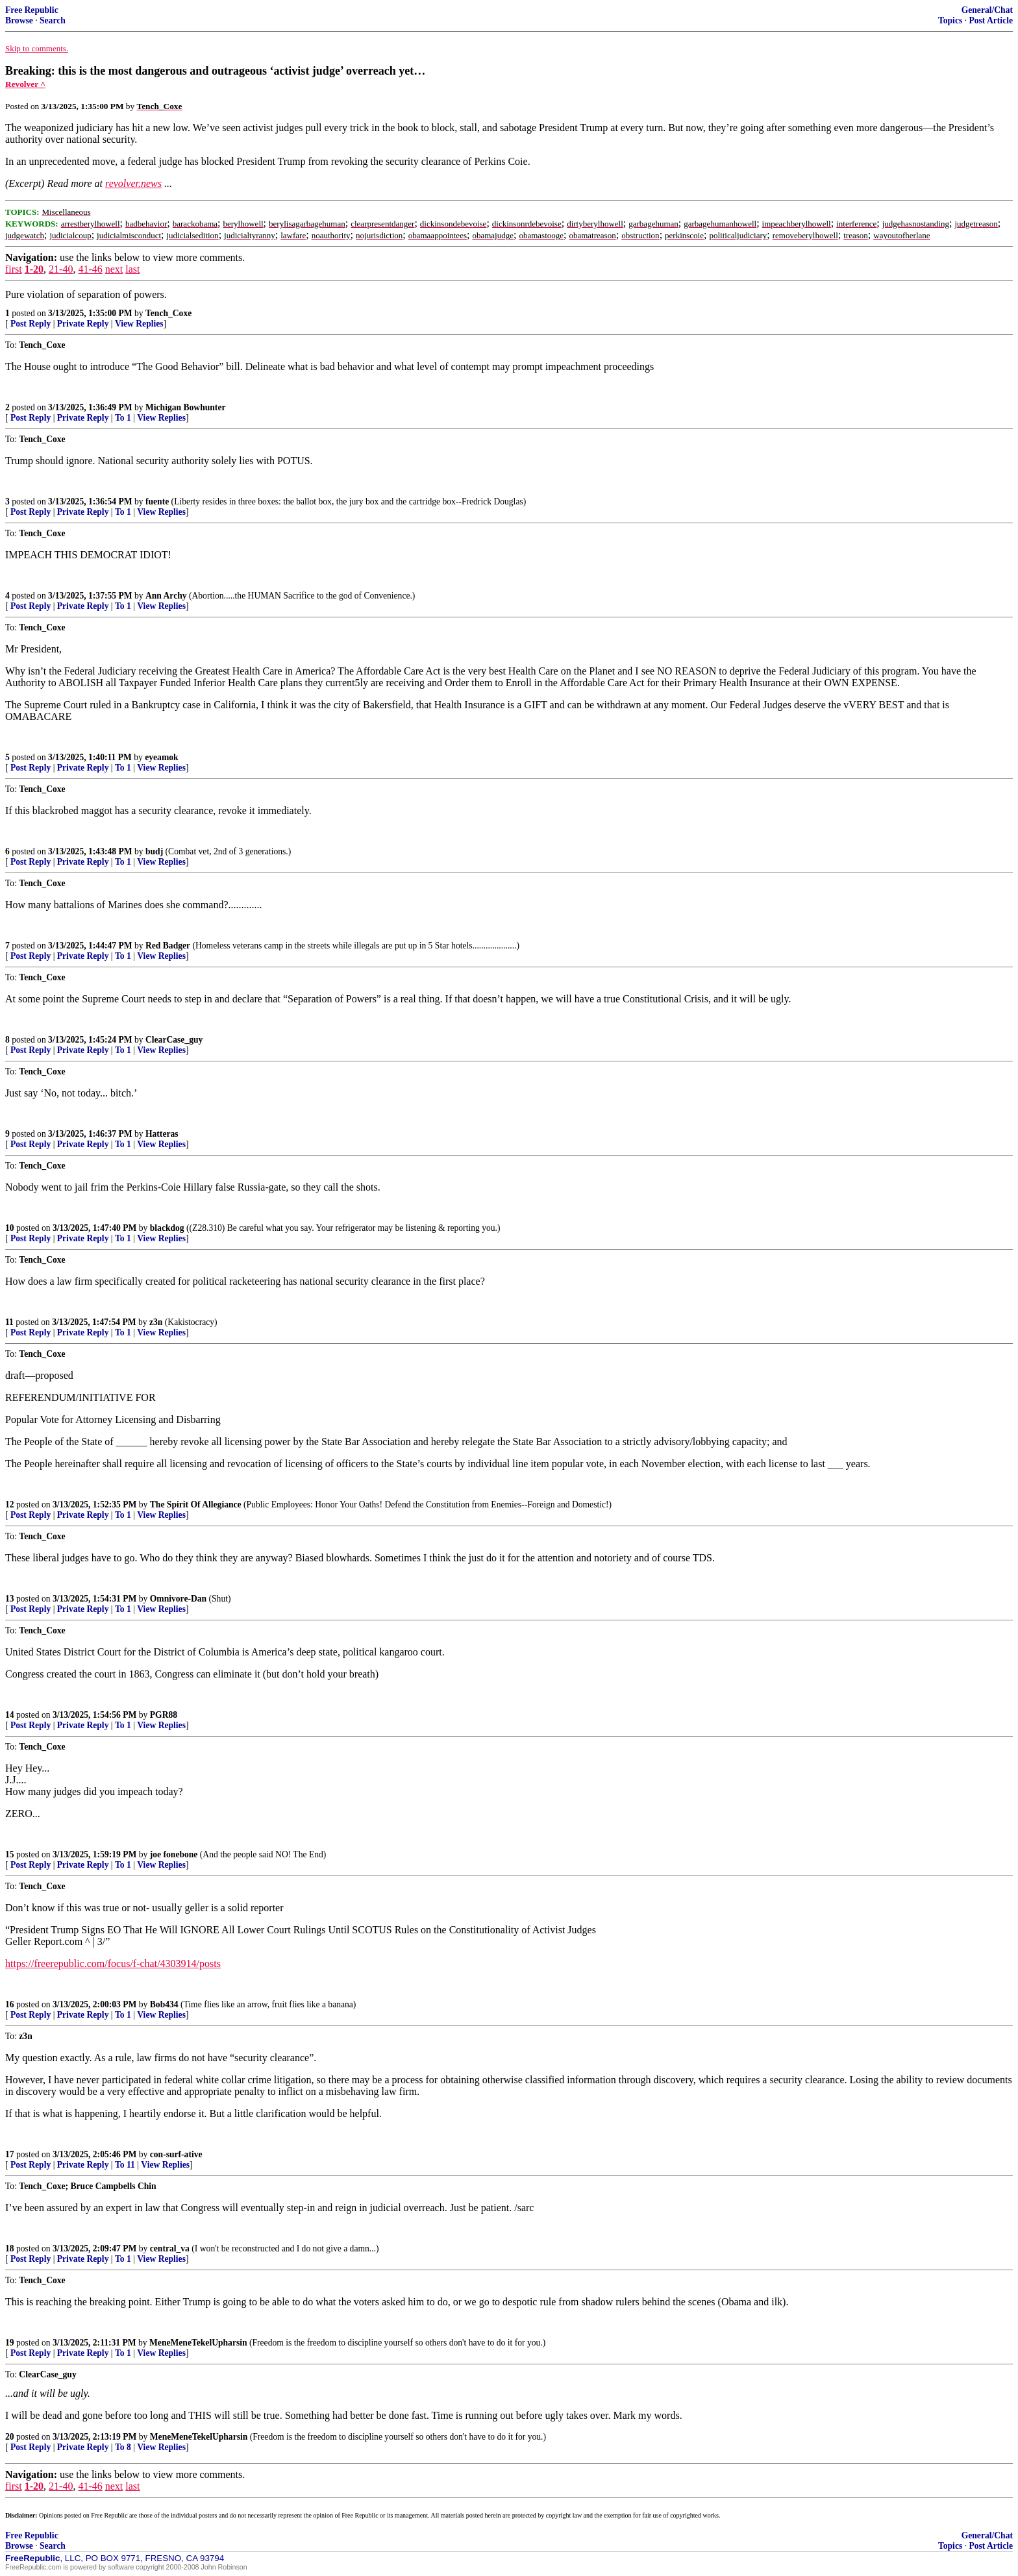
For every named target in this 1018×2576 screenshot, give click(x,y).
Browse (19, 20)
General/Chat (987, 10)
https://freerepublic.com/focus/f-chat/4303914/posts (113, 1963)
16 (9, 2004)
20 (9, 2437)
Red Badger (167, 945)
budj (154, 851)
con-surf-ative (176, 2154)
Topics (950, 20)
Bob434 (164, 2004)
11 (9, 1322)
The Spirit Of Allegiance (196, 1504)
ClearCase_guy (174, 1040)
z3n (155, 1322)
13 (9, 1599)
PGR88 (163, 1715)
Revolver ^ (25, 84)
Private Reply (83, 323)
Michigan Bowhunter (185, 407)
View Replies (139, 323)
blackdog (167, 1228)
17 (9, 2154)
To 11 (125, 2165)
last (132, 269)
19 (9, 2342)
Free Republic (31, 10)
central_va (170, 2248)
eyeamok (161, 757)
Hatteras (162, 1134)
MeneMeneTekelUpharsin (198, 2342)
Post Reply (30, 323)
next (114, 269)
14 (9, 1715)
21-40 (61, 269)
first (13, 269)
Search (53, 20)
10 (9, 1228)
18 (9, 2248)
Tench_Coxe (168, 313)
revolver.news (133, 183)
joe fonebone (174, 1854)
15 (9, 1854)
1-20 (34, 269)
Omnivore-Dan (178, 1599)
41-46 (90, 269)
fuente (157, 501)
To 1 (123, 418)
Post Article (991, 20)
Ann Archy (166, 596)
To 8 (123, 2447)
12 (9, 1504)
